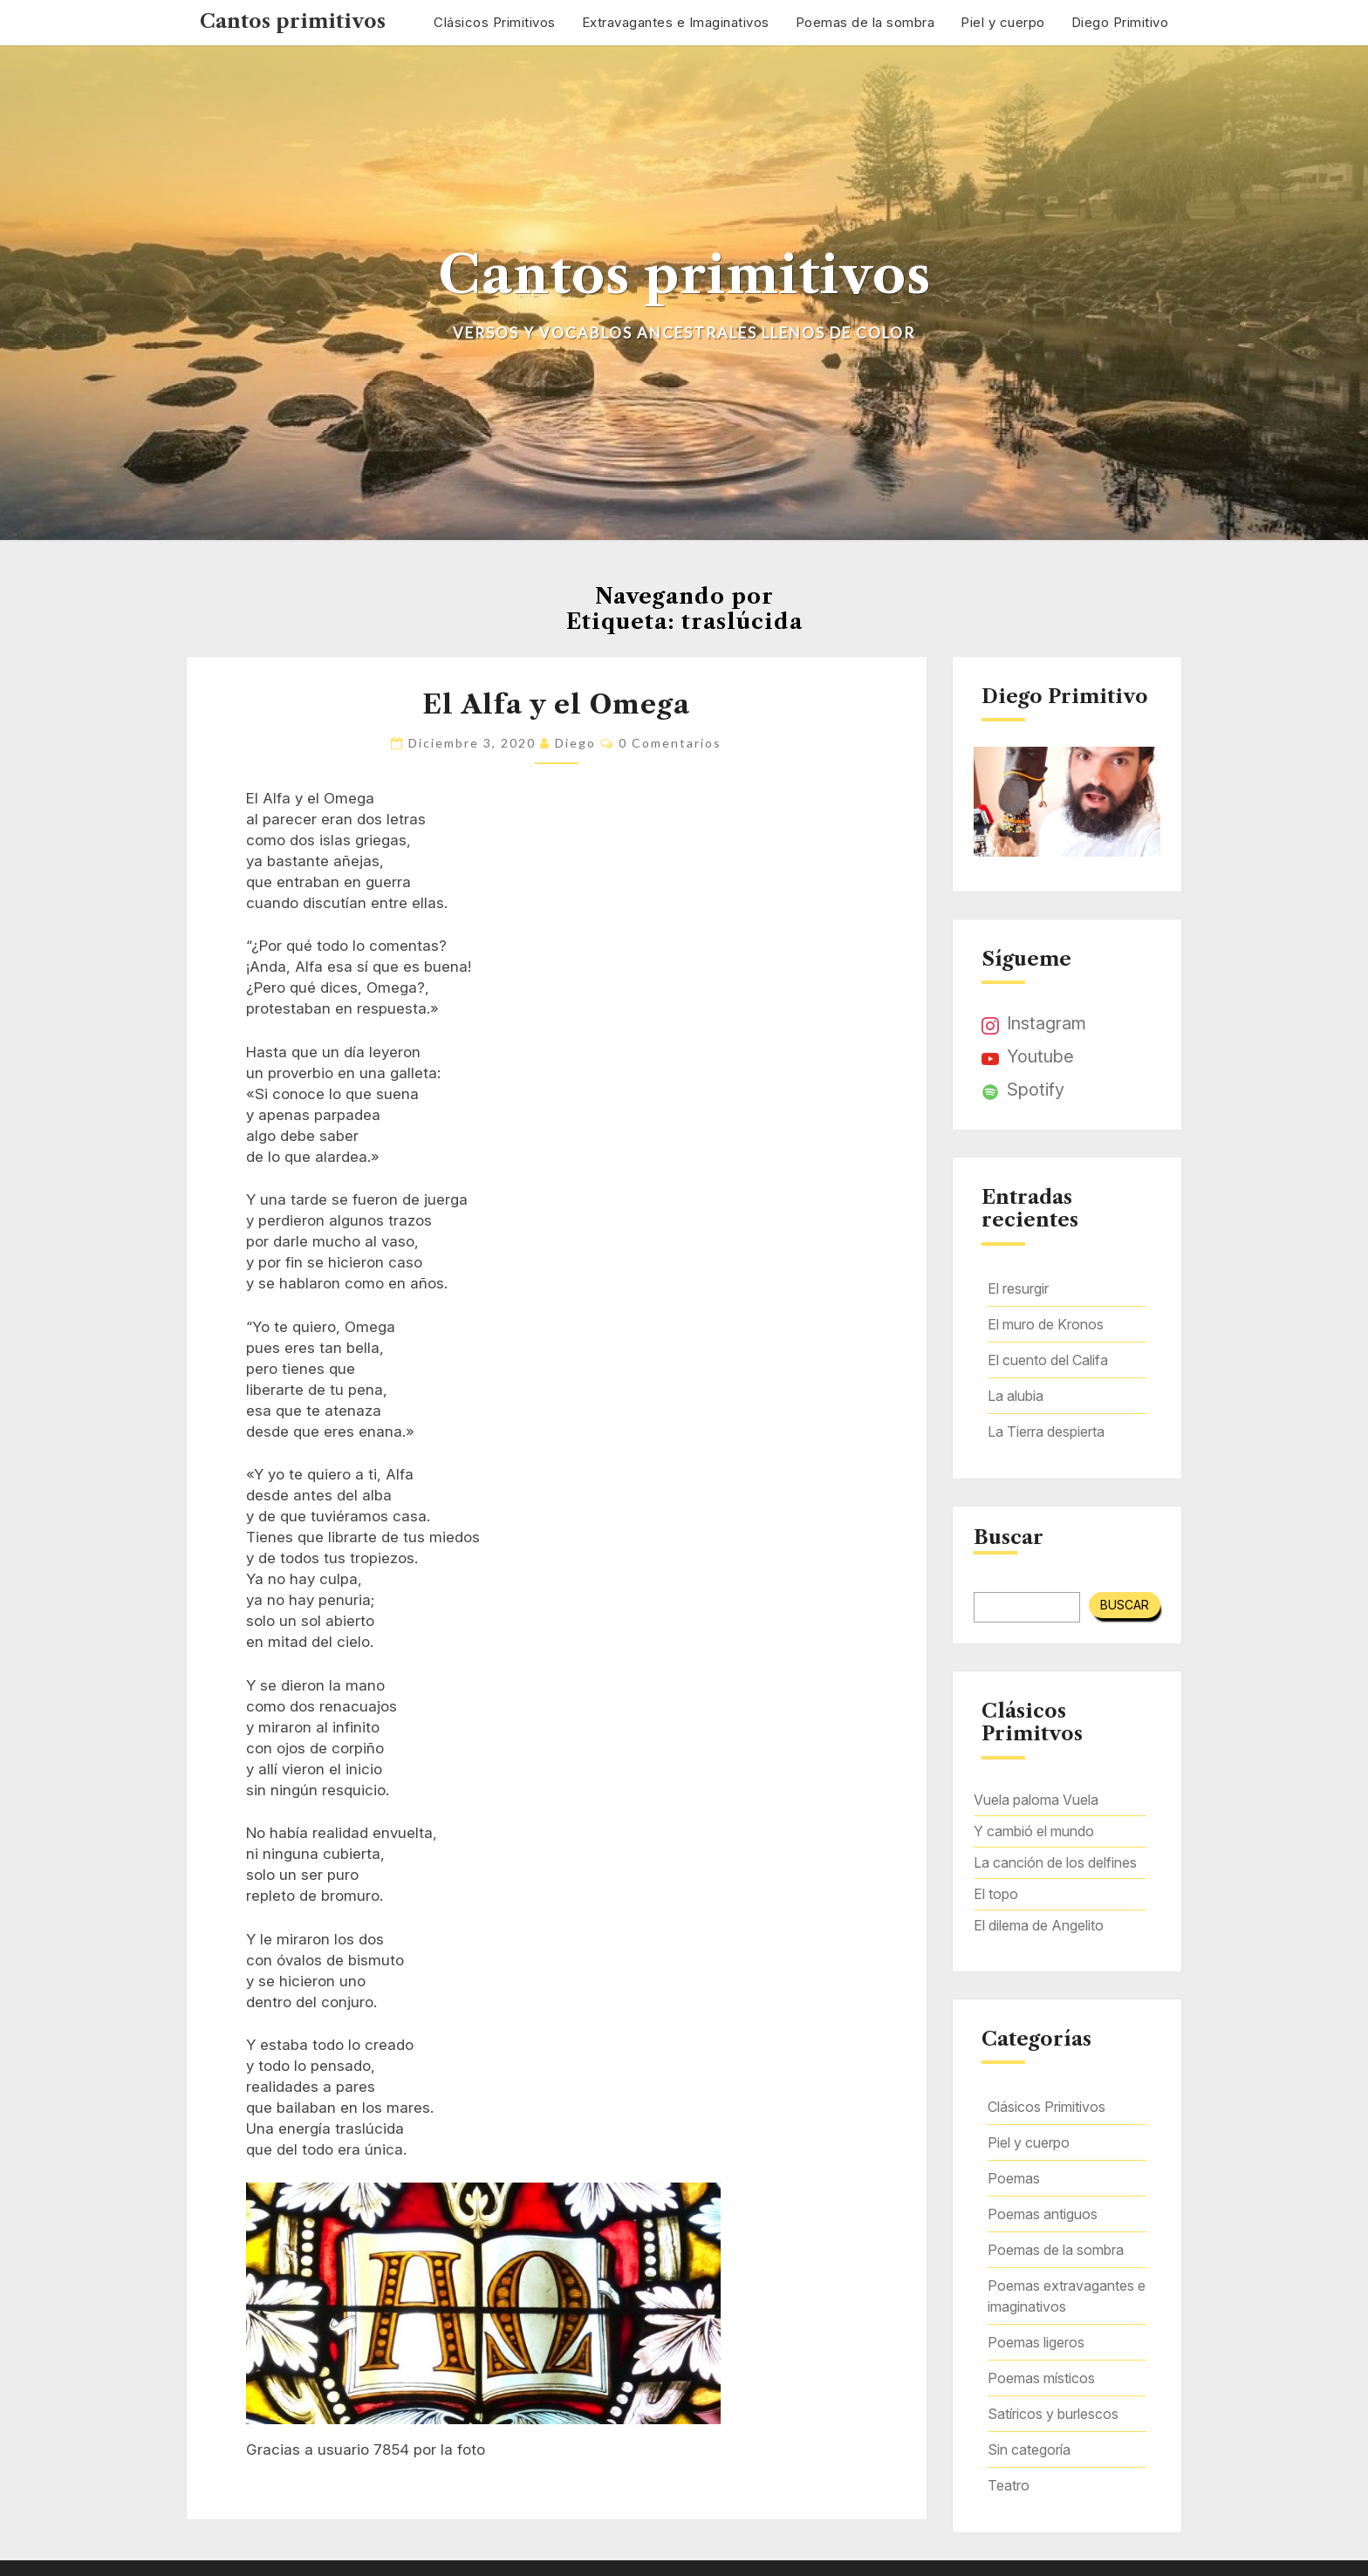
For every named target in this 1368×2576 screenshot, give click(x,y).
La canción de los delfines (1055, 1862)
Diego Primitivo (1120, 22)
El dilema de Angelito (1039, 1925)
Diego (575, 742)
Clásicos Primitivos (495, 22)
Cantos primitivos (293, 21)
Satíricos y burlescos (1053, 2413)
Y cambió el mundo (1034, 1831)
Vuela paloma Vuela (1036, 1799)
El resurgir (1018, 1288)
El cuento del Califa (1048, 1360)
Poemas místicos (1041, 2378)
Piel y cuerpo (1003, 22)
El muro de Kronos (1046, 1324)
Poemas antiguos (1043, 2214)
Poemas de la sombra (865, 22)
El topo (996, 1894)
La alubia (1015, 1395)
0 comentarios (670, 742)
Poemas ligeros (1036, 2342)
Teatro (1008, 2485)
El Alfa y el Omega (556, 704)
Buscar (1008, 1537)
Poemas (1014, 2178)
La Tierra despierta (1046, 1431)
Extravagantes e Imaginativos (676, 22)
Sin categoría (1029, 2449)
